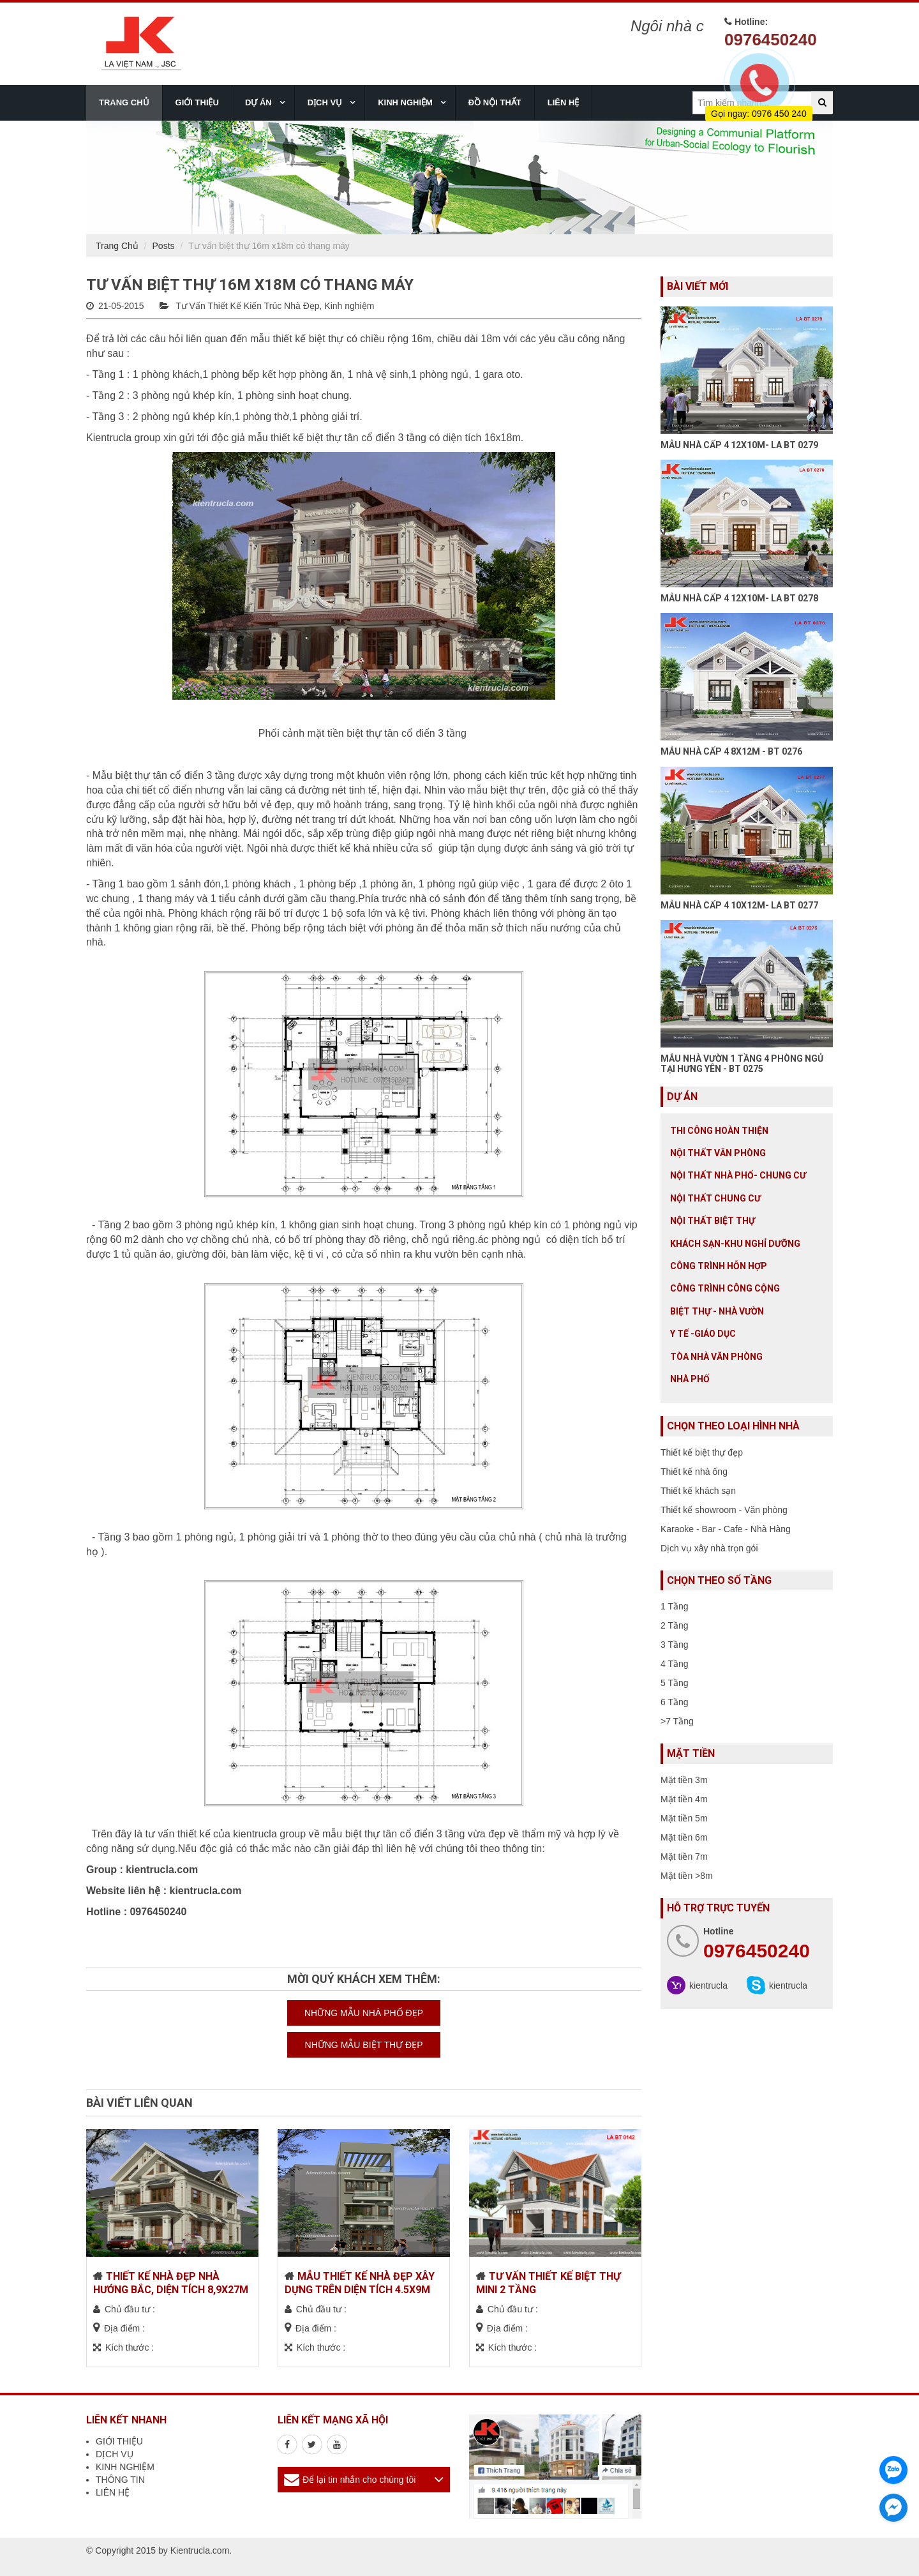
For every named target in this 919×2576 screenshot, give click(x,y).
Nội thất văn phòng (718, 1153)
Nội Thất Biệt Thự (712, 1221)
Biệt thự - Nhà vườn (717, 1311)
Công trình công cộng (725, 1288)
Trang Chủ (117, 246)
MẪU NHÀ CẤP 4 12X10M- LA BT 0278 (739, 598)
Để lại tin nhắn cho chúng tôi (359, 2479)
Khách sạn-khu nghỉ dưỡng (735, 1244)
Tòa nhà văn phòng (716, 1357)
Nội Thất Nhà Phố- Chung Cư (738, 1175)
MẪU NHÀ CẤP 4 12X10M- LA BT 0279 (739, 445)
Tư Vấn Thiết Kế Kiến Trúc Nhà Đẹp (247, 306)
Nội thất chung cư (715, 1198)
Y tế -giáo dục (703, 1334)
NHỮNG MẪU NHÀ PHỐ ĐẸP (363, 2013)
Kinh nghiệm (349, 306)
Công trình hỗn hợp (718, 1266)
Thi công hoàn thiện (719, 1131)
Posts (164, 246)
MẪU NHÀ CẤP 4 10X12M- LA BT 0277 (739, 905)
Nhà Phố (690, 1379)
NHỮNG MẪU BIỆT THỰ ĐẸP (364, 2045)
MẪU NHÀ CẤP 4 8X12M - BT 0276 (731, 751)
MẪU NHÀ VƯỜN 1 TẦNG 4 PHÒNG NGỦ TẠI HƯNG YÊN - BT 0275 (742, 1063)
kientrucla (708, 1985)
